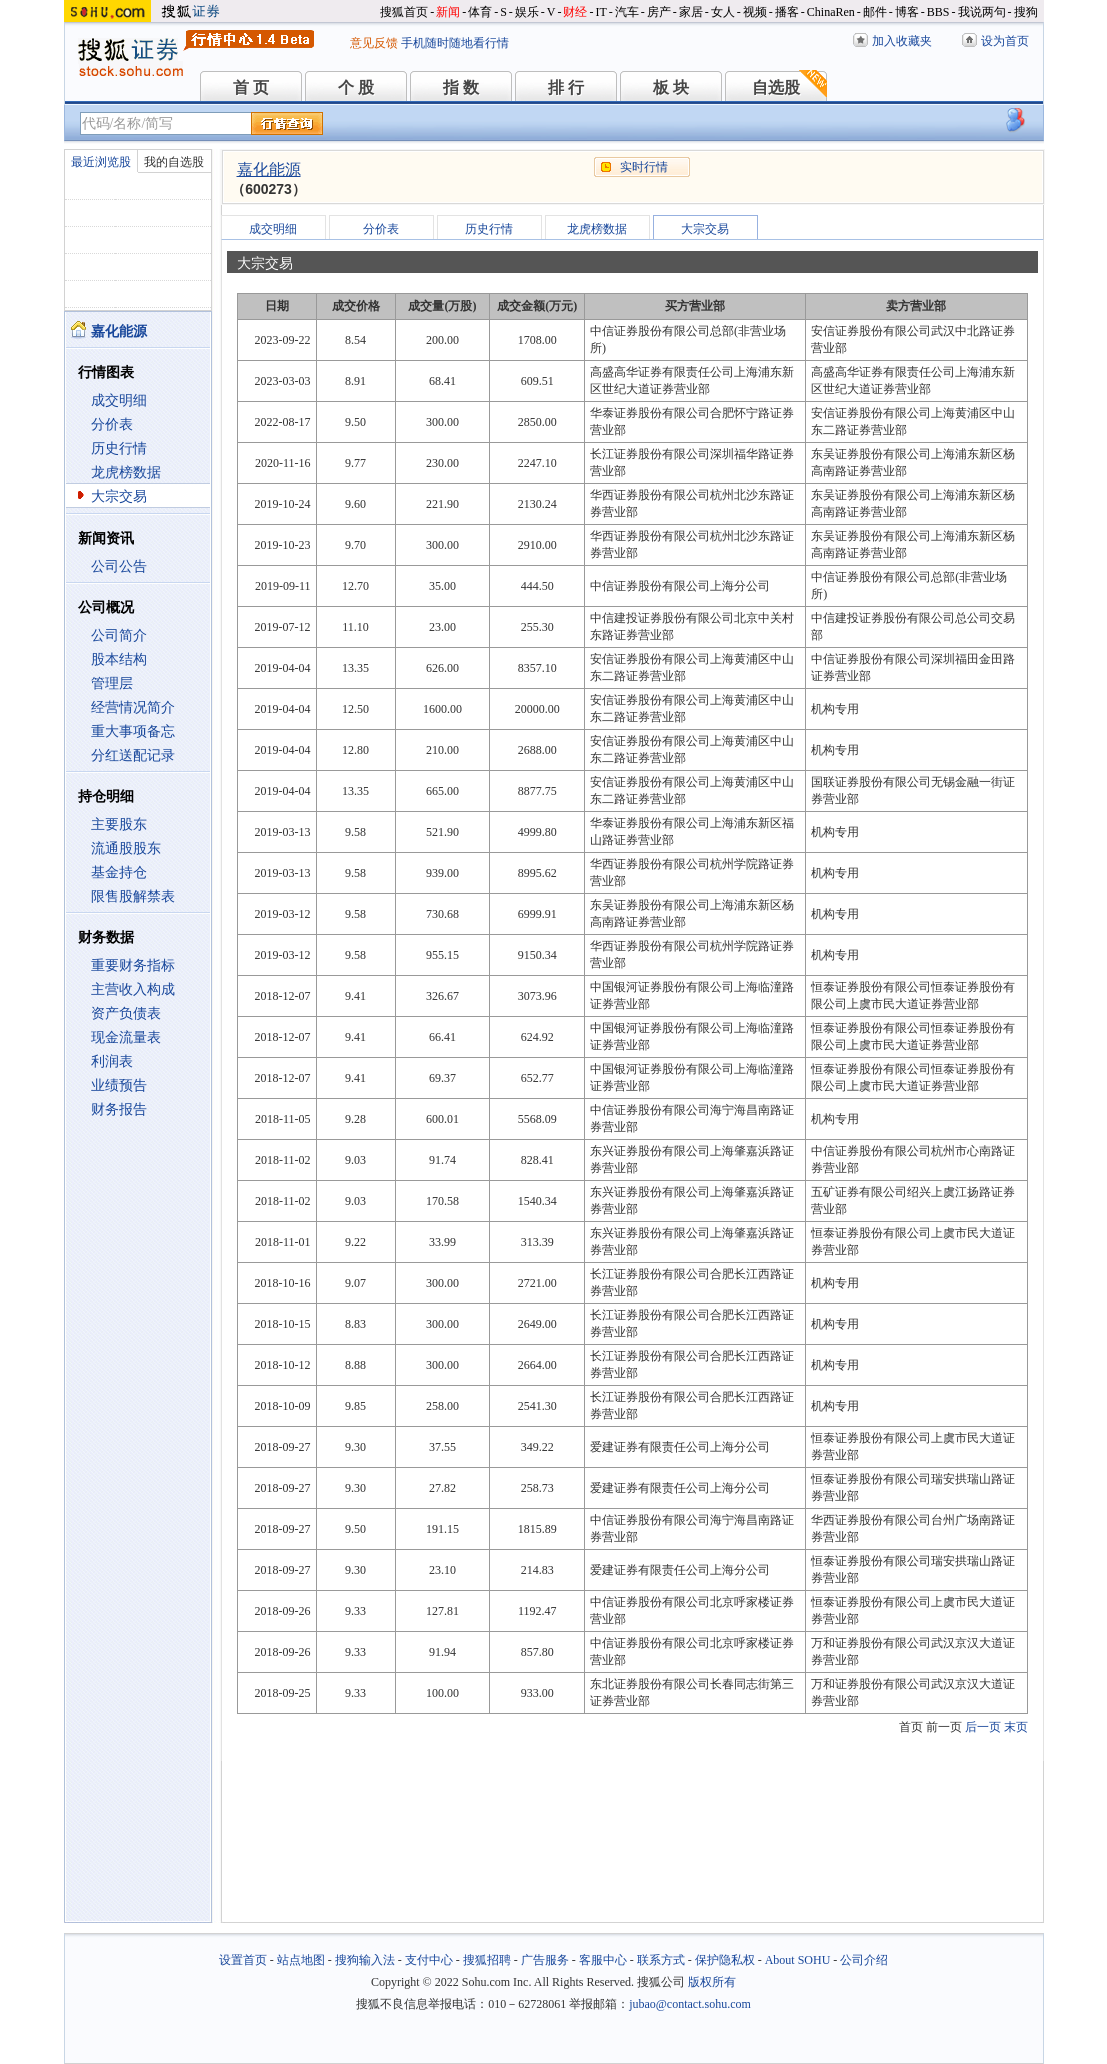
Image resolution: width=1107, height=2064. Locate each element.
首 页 (251, 87)
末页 (1016, 1727)
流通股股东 (126, 848)
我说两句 (982, 12)
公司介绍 (864, 1960)
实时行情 (644, 167)
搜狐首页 (404, 12)
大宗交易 (119, 496)
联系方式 (661, 1960)
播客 (787, 12)
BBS (938, 12)
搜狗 (1026, 12)
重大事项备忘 (133, 731)
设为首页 (1005, 41)
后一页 (983, 1727)
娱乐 (527, 12)
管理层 (112, 683)
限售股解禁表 (133, 896)
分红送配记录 (133, 755)
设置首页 (243, 1960)
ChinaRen (831, 12)
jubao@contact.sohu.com (690, 2004)
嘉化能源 (269, 169)
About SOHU (798, 1960)
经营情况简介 (133, 707)
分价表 (112, 424)
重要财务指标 (133, 965)
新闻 (448, 12)
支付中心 (429, 1960)
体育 (480, 12)
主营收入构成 (133, 989)
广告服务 (545, 1960)
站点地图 (301, 1960)
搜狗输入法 (365, 1960)
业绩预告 (119, 1085)
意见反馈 (374, 43)
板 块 (671, 87)
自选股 (776, 87)
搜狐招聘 (487, 1960)
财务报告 (119, 1109)
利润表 (112, 1061)
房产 (659, 12)
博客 (907, 12)
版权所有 (712, 1982)
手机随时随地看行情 (455, 43)
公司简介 (119, 635)
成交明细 (119, 400)
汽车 (627, 12)
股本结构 (119, 659)
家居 (691, 12)
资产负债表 (126, 1013)
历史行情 (119, 448)
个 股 (356, 87)
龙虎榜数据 (126, 472)
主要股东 (119, 824)
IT (600, 12)
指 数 (461, 87)
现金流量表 (126, 1037)
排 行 (566, 87)
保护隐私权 (725, 1960)
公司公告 (119, 566)
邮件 (875, 12)
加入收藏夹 (902, 41)
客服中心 (603, 1960)
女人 (723, 12)
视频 (755, 12)
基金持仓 (119, 872)
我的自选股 (174, 162)
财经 (575, 12)
